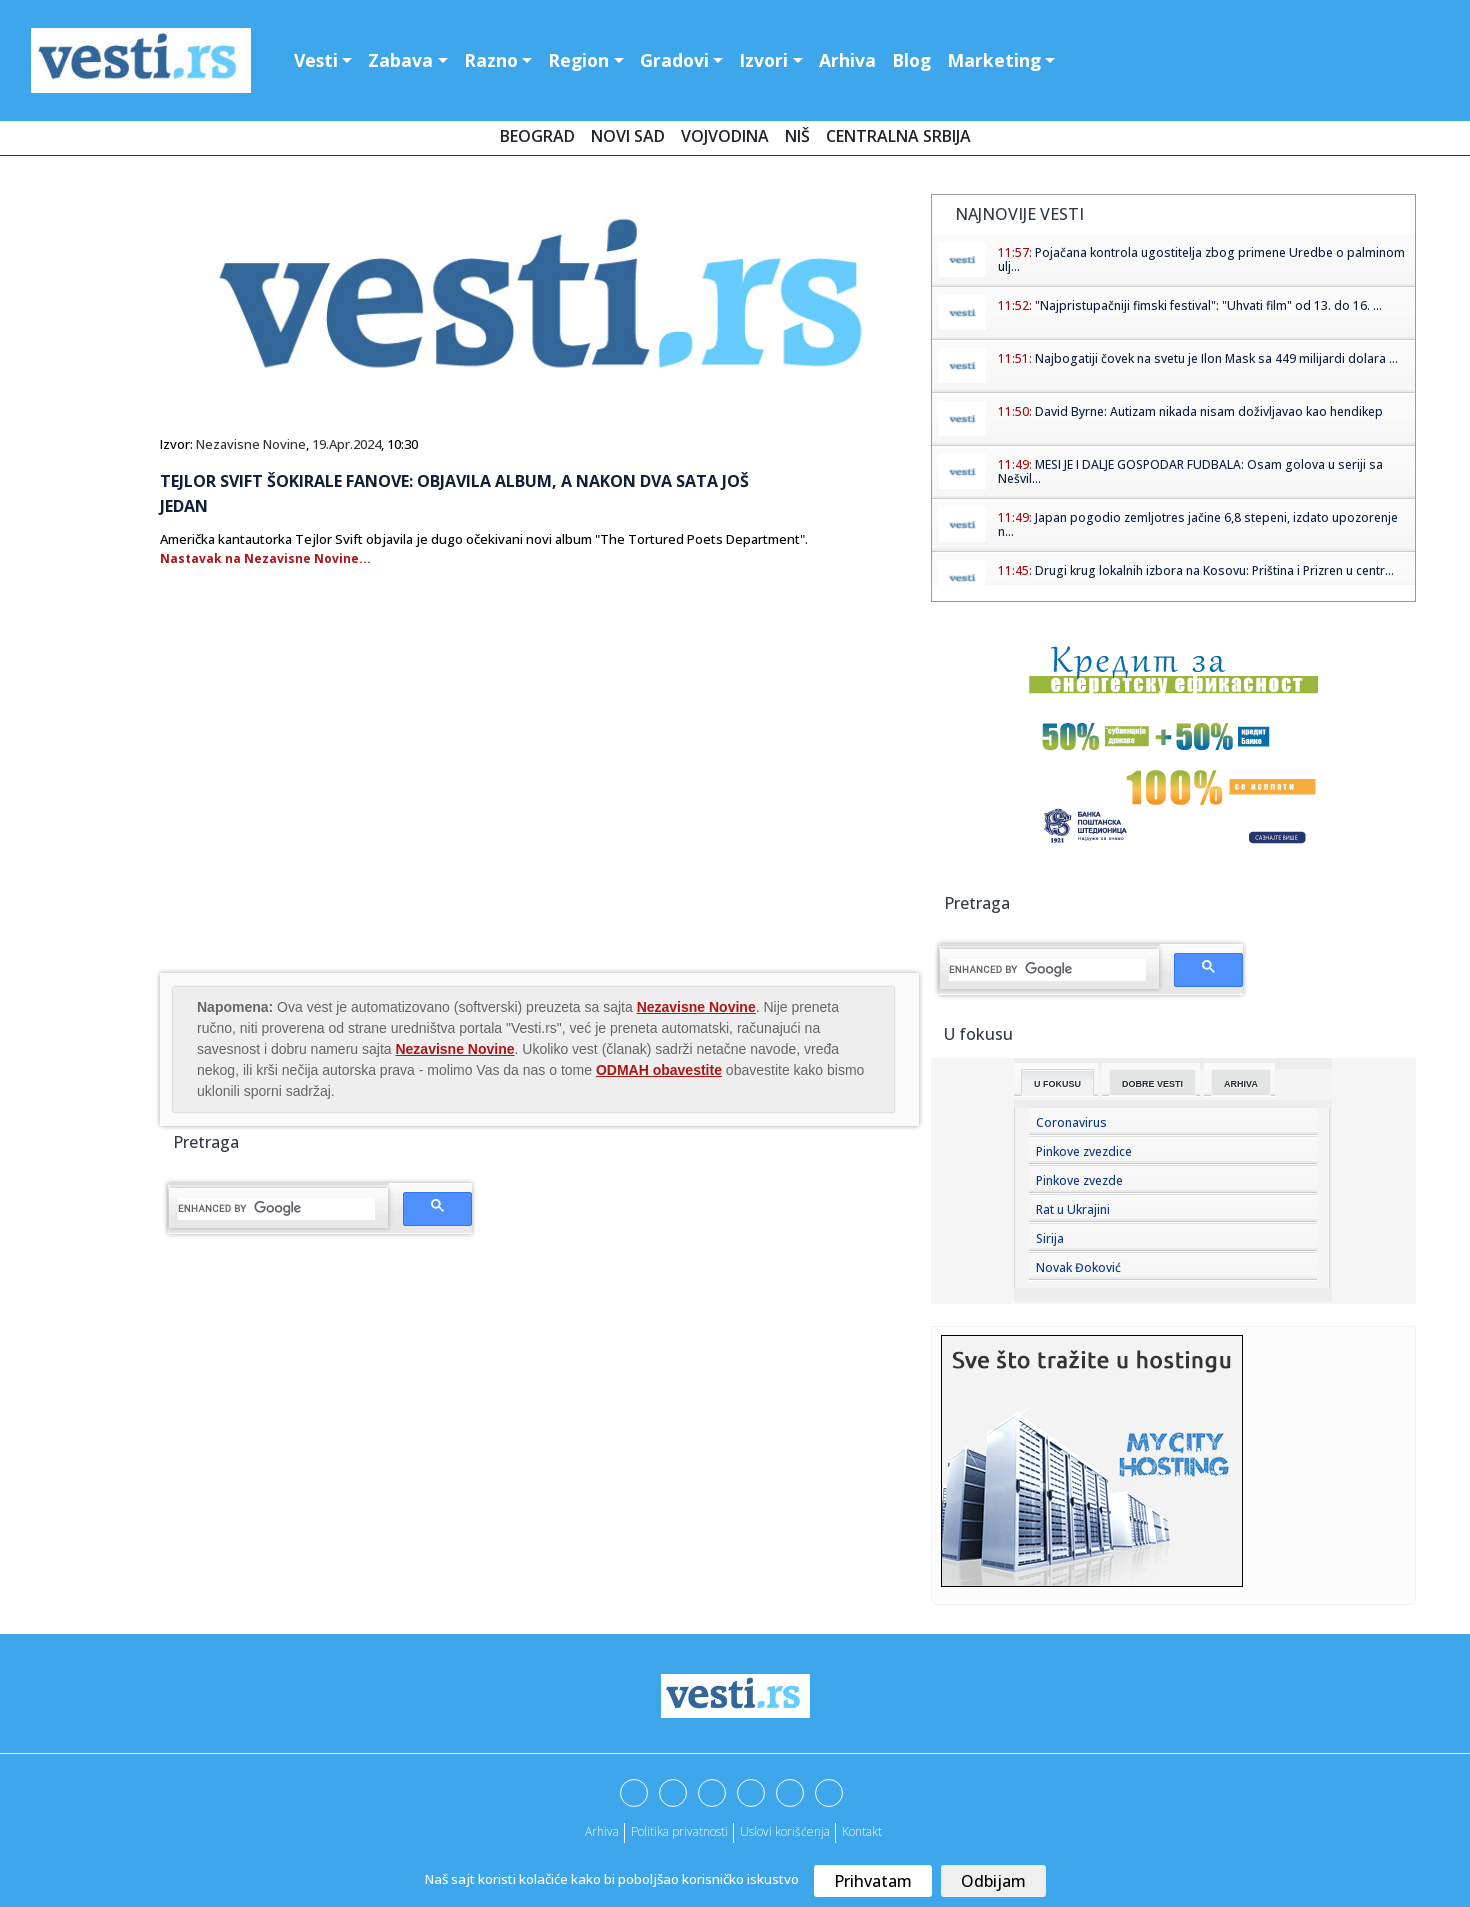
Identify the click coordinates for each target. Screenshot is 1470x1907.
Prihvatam (873, 1881)
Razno (491, 60)
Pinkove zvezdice (1084, 1151)
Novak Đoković (1078, 1267)
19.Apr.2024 (346, 444)
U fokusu (1057, 1084)
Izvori (763, 60)
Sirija (1050, 1238)
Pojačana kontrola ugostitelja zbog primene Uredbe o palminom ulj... (1201, 259)
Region (578, 60)
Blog (911, 60)
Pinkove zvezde (1079, 1180)
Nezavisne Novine (251, 444)
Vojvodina (725, 136)
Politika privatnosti (679, 1831)
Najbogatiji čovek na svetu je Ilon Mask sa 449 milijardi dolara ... (1216, 358)
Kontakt (862, 1831)
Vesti (316, 60)
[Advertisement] (328, 809)
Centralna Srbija (898, 136)
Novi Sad (628, 136)
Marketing (994, 60)
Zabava (400, 60)
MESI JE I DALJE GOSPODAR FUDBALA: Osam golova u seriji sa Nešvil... (1190, 471)
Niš (797, 136)
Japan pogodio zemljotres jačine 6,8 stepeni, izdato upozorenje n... (1198, 524)
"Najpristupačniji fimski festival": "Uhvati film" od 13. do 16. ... (1208, 305)
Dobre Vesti (1152, 1084)
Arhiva (847, 60)
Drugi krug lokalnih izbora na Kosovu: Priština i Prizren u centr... (1214, 570)
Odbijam (993, 1881)
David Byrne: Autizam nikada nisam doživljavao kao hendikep (1209, 411)
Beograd (537, 136)
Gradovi (674, 60)
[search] (276, 1209)
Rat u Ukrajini (1073, 1209)
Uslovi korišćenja (785, 1831)
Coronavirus (1071, 1122)
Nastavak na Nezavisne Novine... (265, 558)
